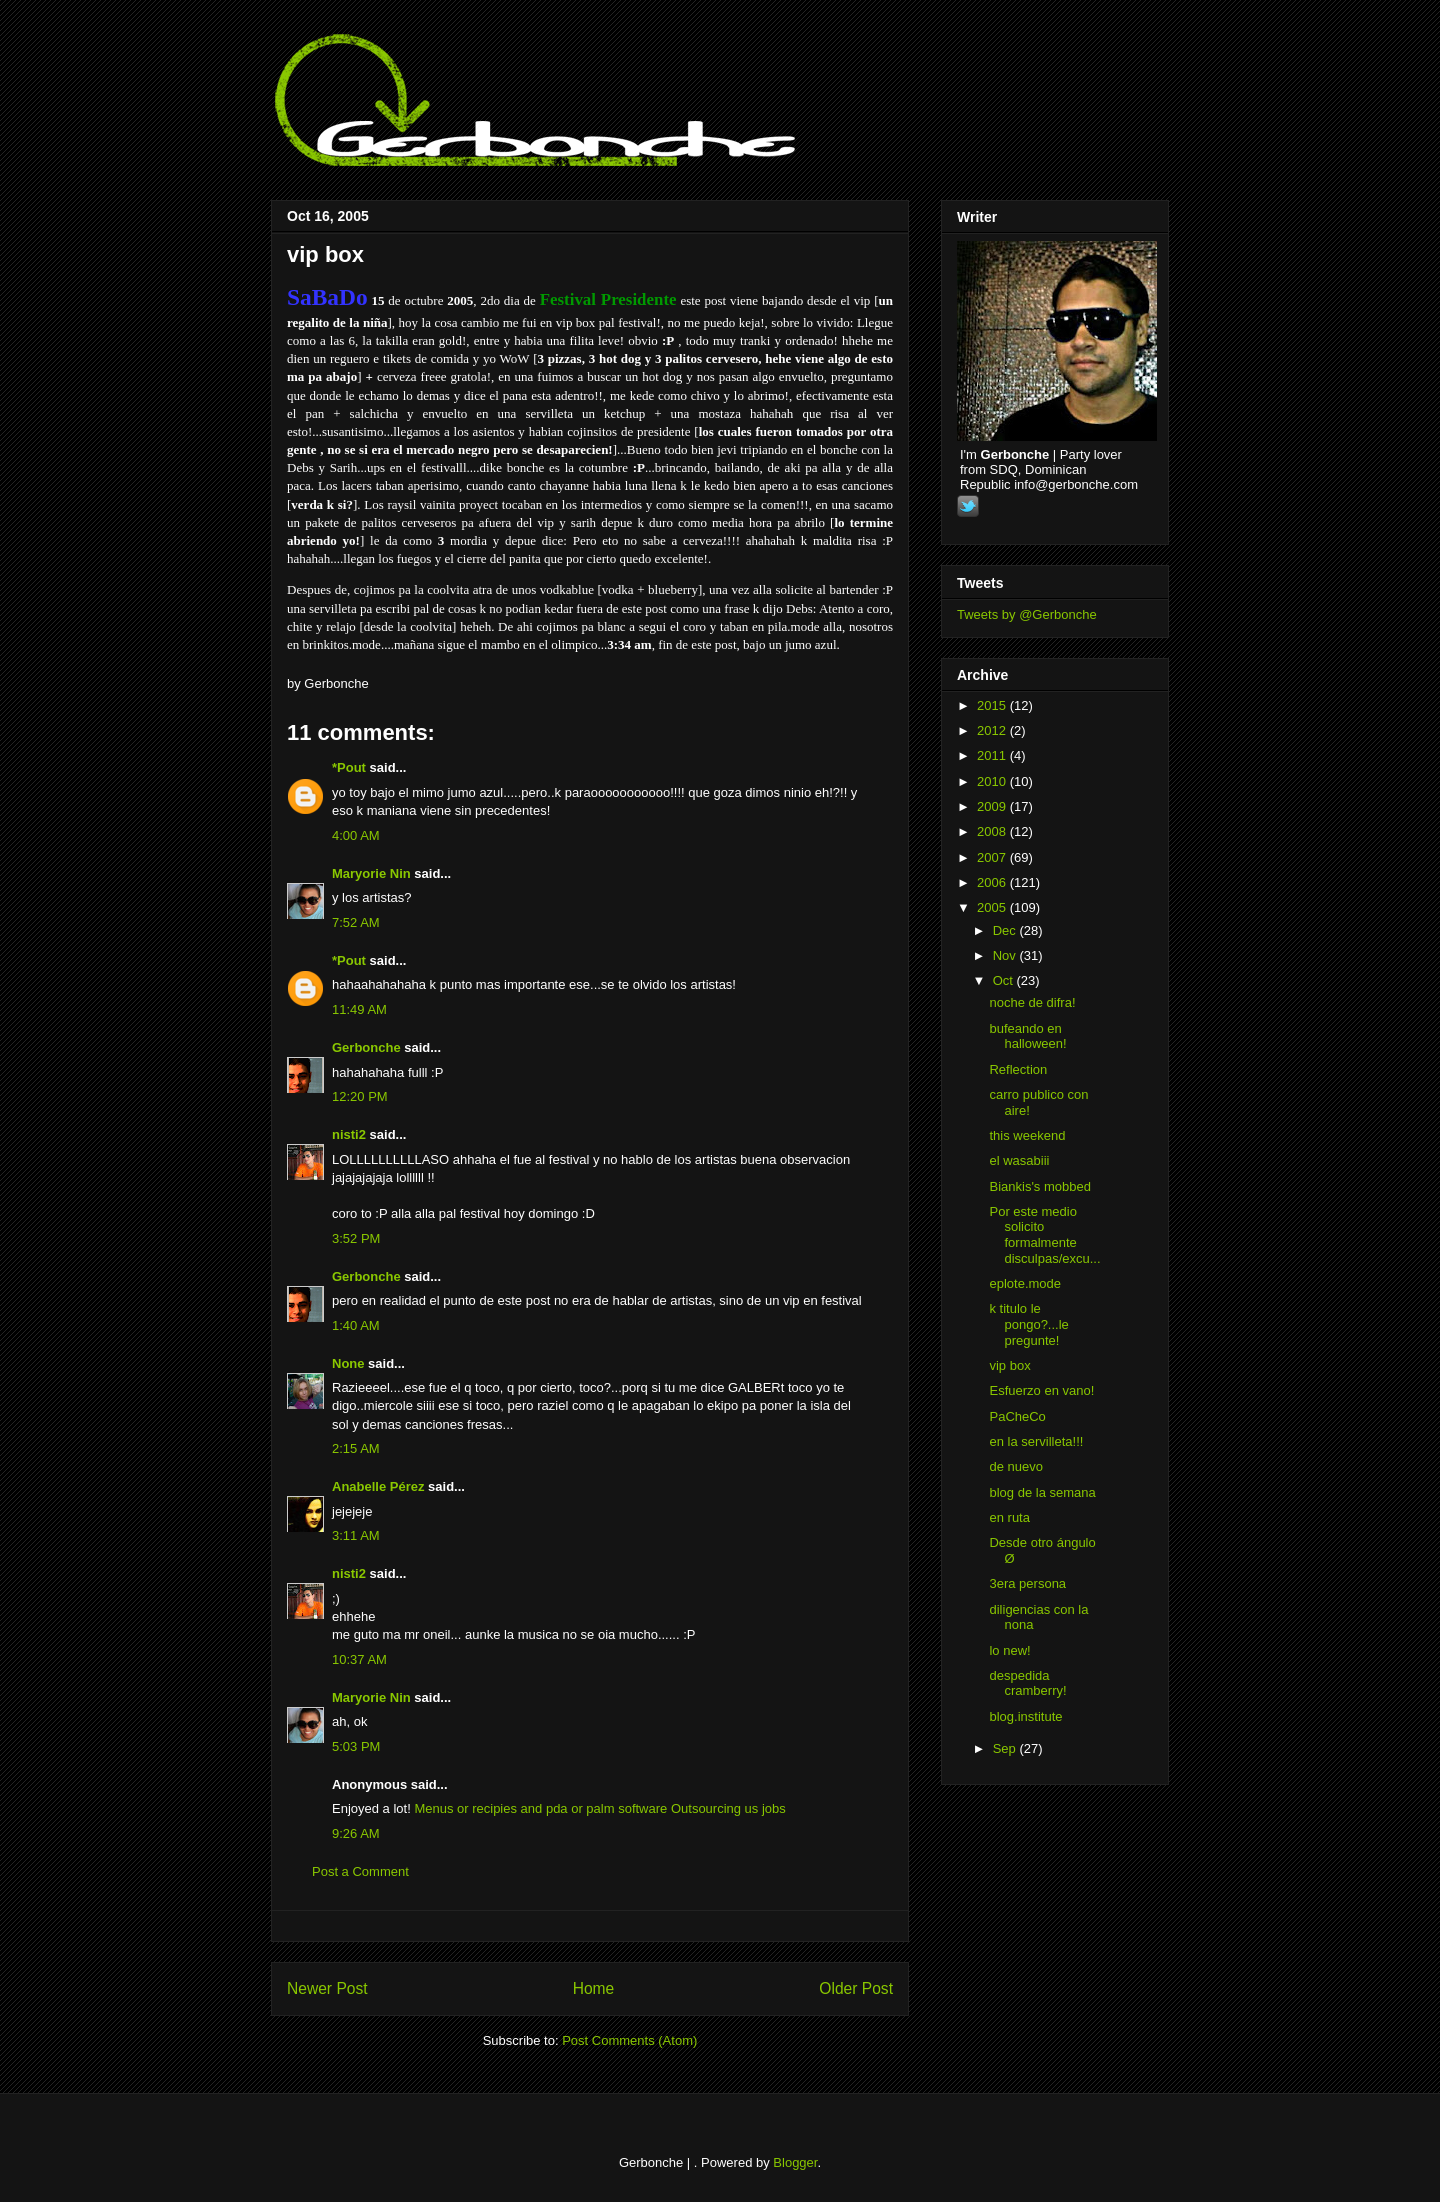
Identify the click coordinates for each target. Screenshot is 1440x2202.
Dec (1006, 930)
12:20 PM (360, 1096)
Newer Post (327, 1988)
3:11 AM (356, 1535)
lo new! (1009, 1650)
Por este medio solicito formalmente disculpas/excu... (1044, 1235)
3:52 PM (356, 1238)
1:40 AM (356, 1325)
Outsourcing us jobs (728, 1808)
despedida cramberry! (1027, 1683)
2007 (993, 857)
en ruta (1009, 1517)
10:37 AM (359, 1659)
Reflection (1018, 1069)
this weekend (1027, 1135)
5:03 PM (356, 1746)
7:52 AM (356, 922)
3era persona (1027, 1583)
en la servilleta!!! (1036, 1441)
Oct (1005, 980)
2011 (993, 755)
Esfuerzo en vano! (1041, 1390)
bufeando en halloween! (1027, 1036)
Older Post (856, 1988)
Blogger (795, 2162)
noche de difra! (1032, 1002)
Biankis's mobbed (1039, 1186)
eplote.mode (1025, 1283)
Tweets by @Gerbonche (1027, 614)
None (348, 1363)
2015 (993, 705)
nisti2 (349, 1134)
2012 (993, 730)
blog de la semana (1042, 1492)
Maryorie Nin (371, 873)
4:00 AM (356, 835)
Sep (1006, 1748)
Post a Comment (360, 1871)
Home (594, 1988)
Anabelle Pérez (378, 1486)
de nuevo (1016, 1466)
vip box (325, 254)
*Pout (349, 767)
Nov (1006, 955)
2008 (993, 831)
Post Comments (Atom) (629, 2040)
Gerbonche (366, 1047)
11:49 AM (359, 1009)
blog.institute (1025, 1716)
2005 (993, 907)
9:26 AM (356, 1833)
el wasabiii (1019, 1160)
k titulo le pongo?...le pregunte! (1028, 1324)
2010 (993, 781)
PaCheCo (1017, 1416)
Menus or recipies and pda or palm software (540, 1808)
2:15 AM (356, 1448)
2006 (993, 882)
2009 (993, 806)
